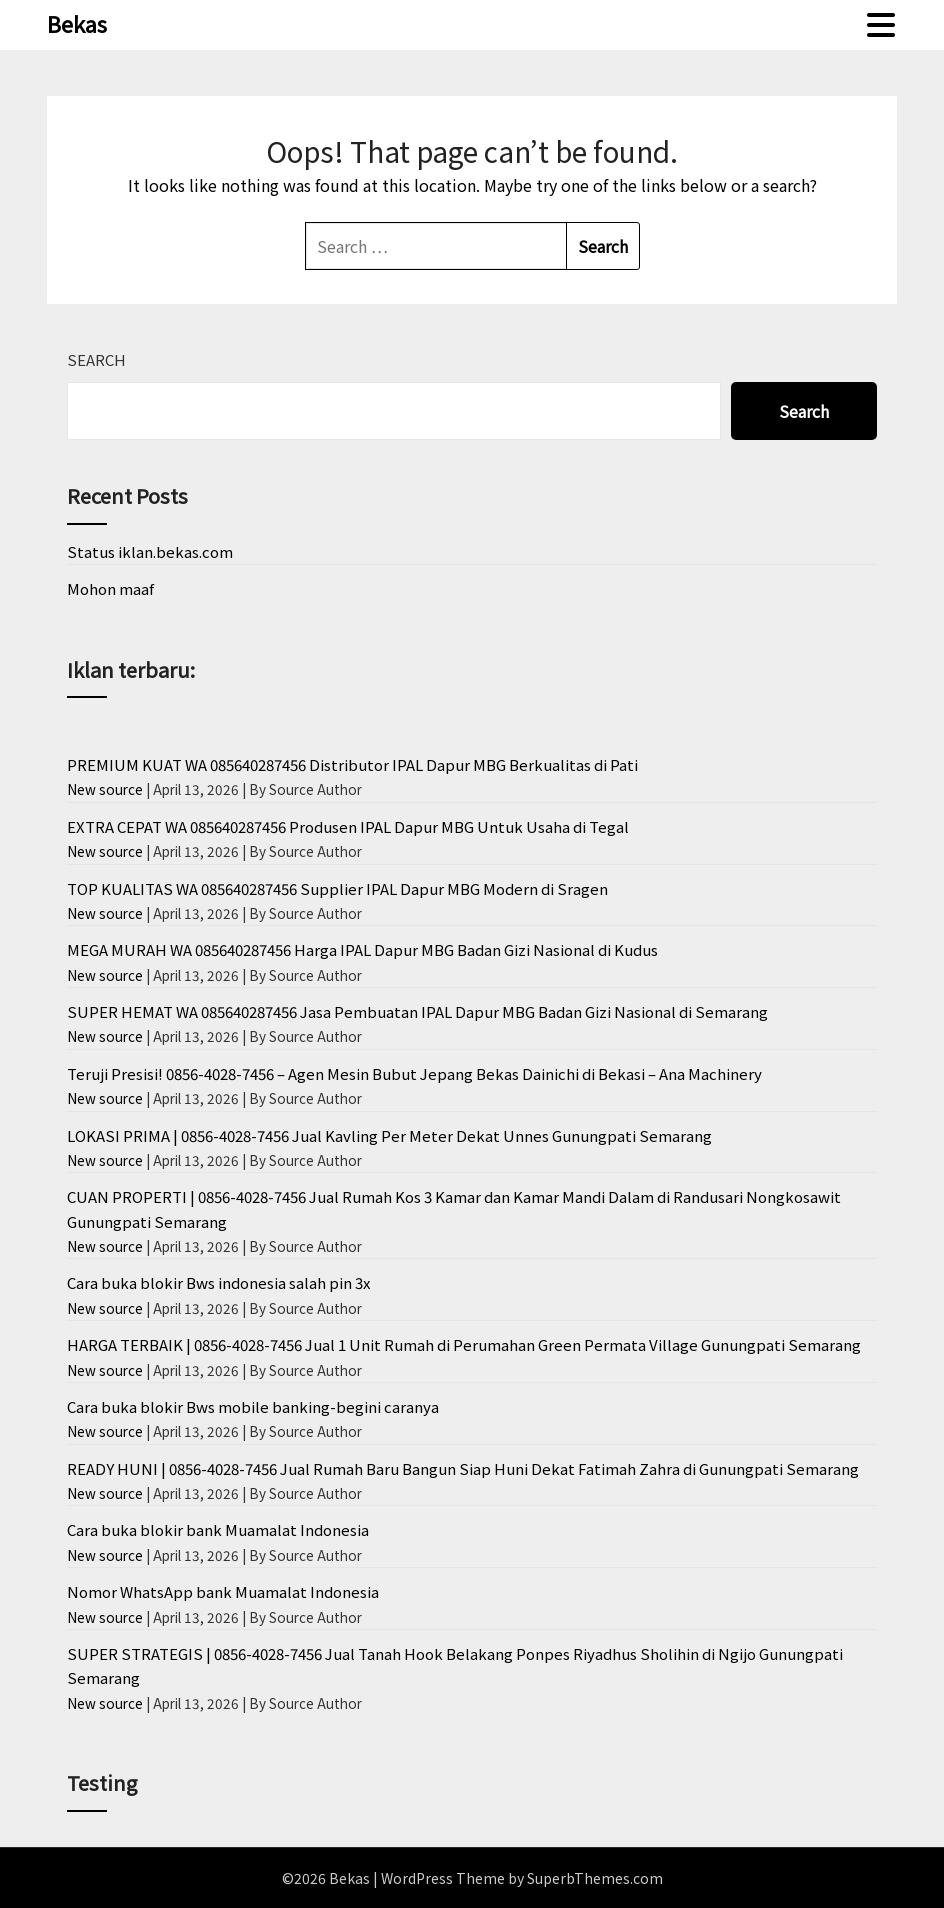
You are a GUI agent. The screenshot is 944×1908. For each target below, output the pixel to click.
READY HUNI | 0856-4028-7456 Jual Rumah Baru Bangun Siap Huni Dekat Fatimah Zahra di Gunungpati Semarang (463, 1468)
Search (96, 359)
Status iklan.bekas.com (150, 551)
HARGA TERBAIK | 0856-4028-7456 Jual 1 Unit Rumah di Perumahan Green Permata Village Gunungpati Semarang (464, 1344)
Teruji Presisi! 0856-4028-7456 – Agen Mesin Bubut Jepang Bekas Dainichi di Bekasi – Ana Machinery (414, 1073)
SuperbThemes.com (595, 1878)
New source (105, 789)
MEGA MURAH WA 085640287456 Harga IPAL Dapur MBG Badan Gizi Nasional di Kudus (362, 949)
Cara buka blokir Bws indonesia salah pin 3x (218, 1282)
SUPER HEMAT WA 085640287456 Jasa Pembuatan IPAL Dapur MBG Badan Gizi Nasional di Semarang (417, 1011)
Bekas (77, 23)
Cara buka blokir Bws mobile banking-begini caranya (253, 1406)
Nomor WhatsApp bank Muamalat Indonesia (223, 1591)
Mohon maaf (110, 588)
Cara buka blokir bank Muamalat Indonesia (218, 1529)
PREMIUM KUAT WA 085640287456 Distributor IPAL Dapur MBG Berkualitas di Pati (352, 764)
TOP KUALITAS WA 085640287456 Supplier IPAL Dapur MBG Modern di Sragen (337, 888)
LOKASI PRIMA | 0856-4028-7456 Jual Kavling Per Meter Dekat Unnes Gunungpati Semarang (389, 1135)
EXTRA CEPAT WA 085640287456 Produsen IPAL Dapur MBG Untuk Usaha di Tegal (348, 826)
